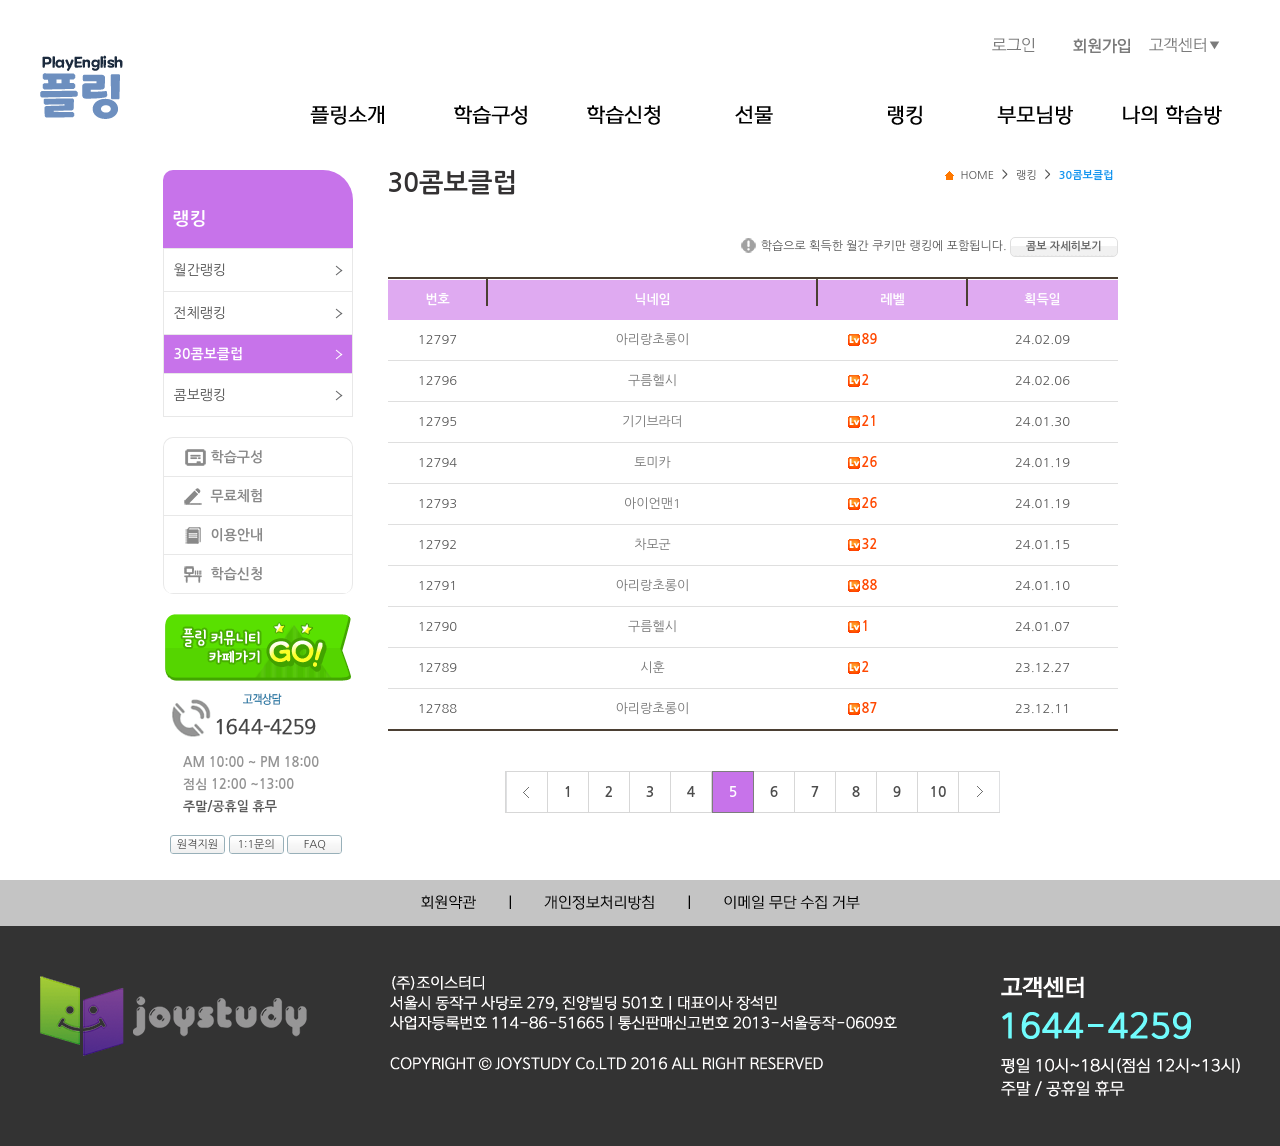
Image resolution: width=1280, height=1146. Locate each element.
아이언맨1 (652, 503)
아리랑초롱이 (652, 339)
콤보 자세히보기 (1063, 246)
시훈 (652, 667)
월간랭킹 (200, 270)
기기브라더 (652, 421)
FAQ (315, 844)
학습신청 (237, 574)
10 (938, 792)
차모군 (652, 544)
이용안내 (237, 535)
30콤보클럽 (209, 354)
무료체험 (237, 496)
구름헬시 (652, 380)
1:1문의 (255, 844)
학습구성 (237, 457)
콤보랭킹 (200, 395)
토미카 (652, 462)
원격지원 (197, 844)
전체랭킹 (200, 313)
